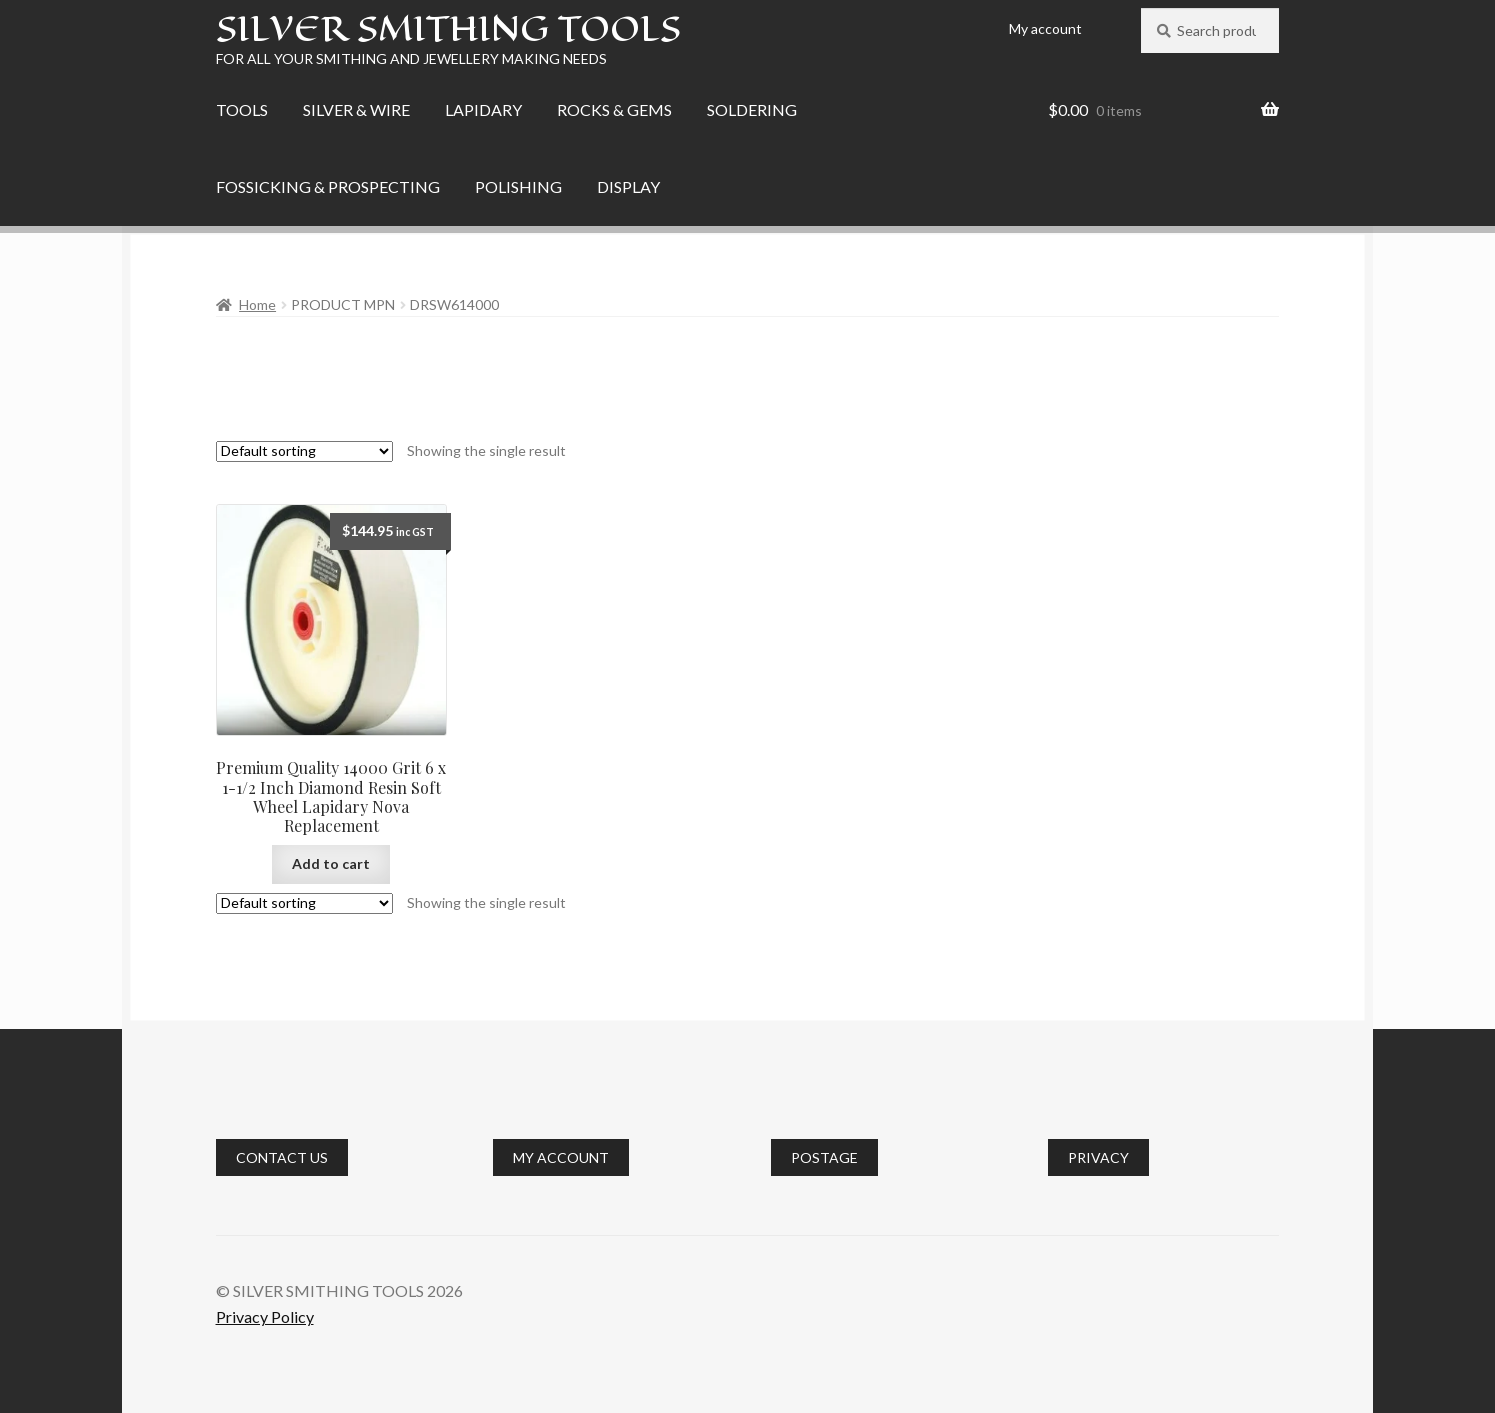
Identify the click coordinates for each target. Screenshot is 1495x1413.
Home (257, 304)
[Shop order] (304, 451)
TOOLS (242, 109)
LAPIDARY (483, 109)
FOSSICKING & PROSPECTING (328, 186)
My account (1045, 28)
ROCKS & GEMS (614, 109)
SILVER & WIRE (356, 109)
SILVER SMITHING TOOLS (448, 28)
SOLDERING (752, 109)
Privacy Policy (265, 1316)
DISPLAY (628, 186)
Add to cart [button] (331, 863)
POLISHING (518, 186)
